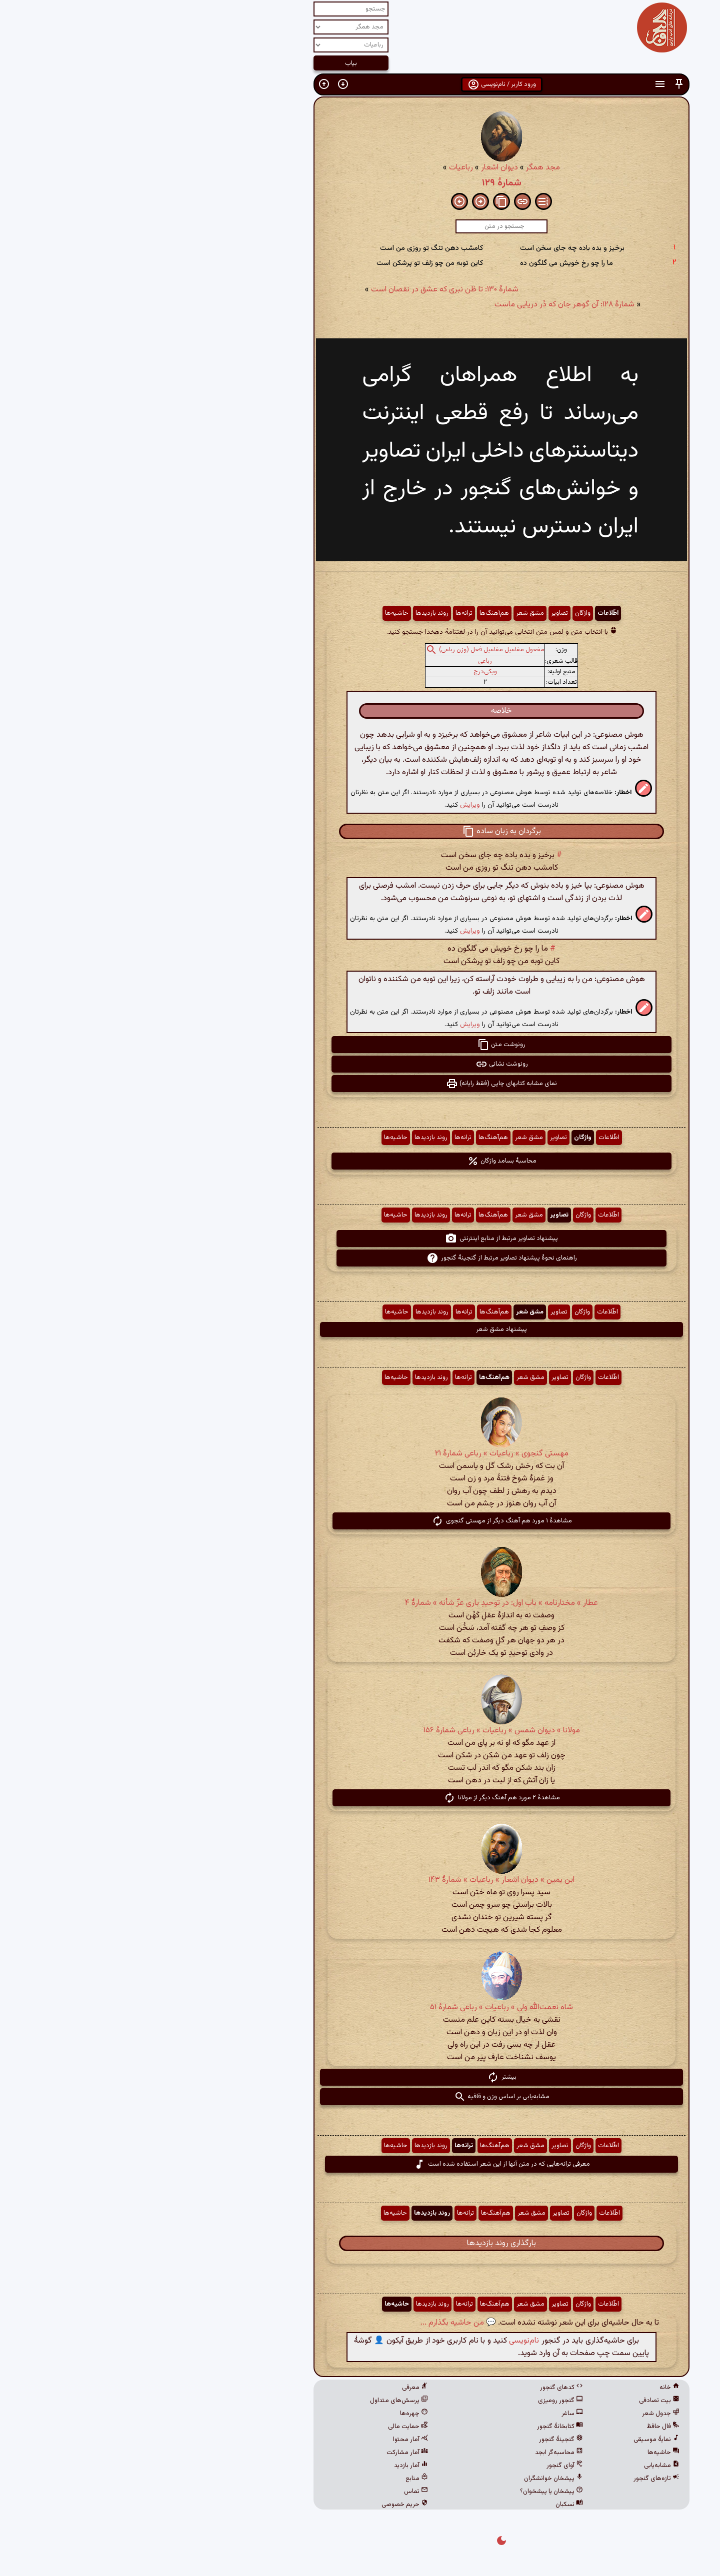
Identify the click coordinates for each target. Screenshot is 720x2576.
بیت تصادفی (518, 2401)
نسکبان (428, 2505)
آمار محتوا (269, 2440)
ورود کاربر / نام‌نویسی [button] (360, 84)
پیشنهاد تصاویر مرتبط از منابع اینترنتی (360, 1239)
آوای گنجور (423, 2466)
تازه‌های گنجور (515, 2479)
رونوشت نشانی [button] (360, 1064)
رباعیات (320, 167)
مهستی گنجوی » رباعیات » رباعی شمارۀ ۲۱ (360, 1453)
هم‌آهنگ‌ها (353, 613)
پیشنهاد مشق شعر (360, 1329)
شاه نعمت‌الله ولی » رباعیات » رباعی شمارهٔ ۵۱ (360, 2007)
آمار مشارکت (265, 2453)
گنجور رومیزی (419, 2401)
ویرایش (328, 805)
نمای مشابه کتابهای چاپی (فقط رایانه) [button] (360, 1084)
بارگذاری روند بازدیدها (360, 2243)
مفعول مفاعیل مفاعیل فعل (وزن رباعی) (350, 650)
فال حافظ (521, 2427)
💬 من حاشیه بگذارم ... (316, 2323)
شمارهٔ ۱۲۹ (360, 182)
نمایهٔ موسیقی (515, 2440)
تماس (274, 2492)
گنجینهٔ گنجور (420, 2440)
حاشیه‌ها (255, 613)
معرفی (273, 2388)
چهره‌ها (272, 2414)
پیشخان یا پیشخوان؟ (410, 2492)
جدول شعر (519, 2414)
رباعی (343, 661)
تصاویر (418, 613)
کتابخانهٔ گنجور (419, 2427)
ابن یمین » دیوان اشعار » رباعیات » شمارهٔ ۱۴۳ (360, 1880)
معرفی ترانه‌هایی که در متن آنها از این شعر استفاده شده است (360, 2164)
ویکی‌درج (344, 672)
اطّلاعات (466, 613)
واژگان (441, 613)
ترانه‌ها (322, 613)
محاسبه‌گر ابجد (418, 2453)
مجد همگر (401, 167)
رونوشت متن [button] (360, 1045)
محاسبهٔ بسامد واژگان (360, 1161)
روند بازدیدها (290, 613)
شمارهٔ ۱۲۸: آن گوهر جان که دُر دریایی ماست (423, 304)
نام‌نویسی (383, 2341)
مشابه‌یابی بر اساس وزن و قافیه (360, 2097)
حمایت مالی (266, 2427)
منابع (275, 2479)
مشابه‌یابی (520, 2466)
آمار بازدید (269, 2466)
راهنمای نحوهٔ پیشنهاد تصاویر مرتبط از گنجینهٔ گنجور (360, 1258)
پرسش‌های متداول (257, 2401)
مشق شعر (388, 613)
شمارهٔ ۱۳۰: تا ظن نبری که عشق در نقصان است (303, 289)
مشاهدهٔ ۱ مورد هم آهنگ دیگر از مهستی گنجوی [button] (360, 1521)
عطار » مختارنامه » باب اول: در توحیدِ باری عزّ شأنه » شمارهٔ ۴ (360, 1603)
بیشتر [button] (360, 2077)
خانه (528, 2388)
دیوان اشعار (358, 167)
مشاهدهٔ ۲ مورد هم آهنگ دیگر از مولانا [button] (360, 1798)
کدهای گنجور (420, 2388)
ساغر (431, 2414)
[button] (537, 84)
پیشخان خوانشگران (412, 2479)
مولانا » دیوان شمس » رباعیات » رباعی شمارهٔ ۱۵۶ (360, 1730)
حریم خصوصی (263, 2505)
